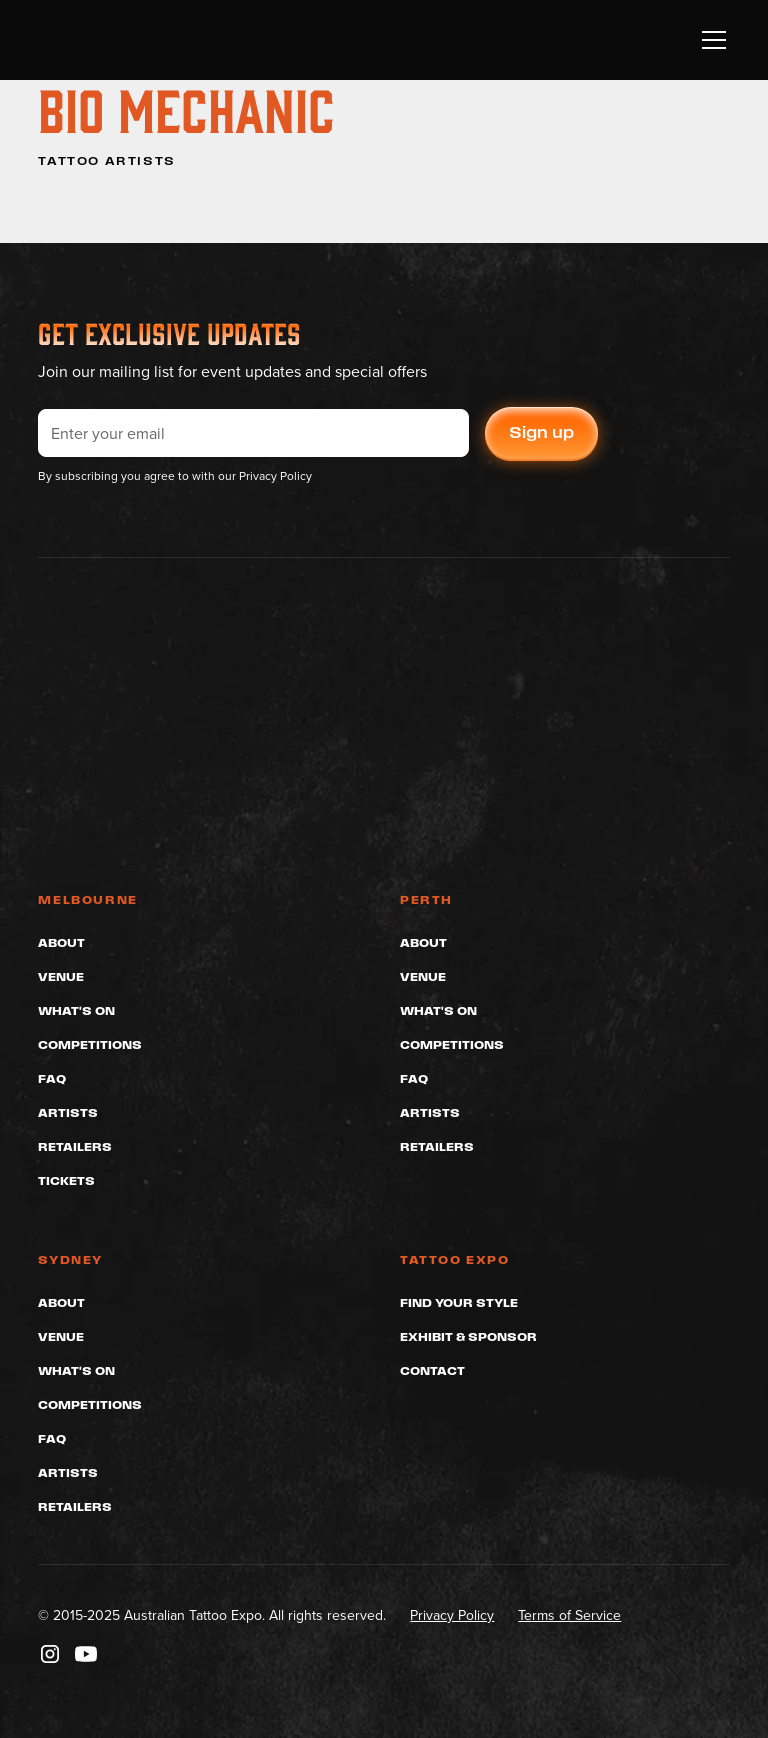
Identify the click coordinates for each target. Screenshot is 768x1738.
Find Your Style (459, 1302)
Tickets (66, 1180)
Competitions (90, 1044)
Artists (68, 1112)
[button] (710, 40)
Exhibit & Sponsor (468, 1336)
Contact (432, 1370)
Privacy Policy (452, 1615)
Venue (61, 976)
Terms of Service (569, 1615)
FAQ (52, 1078)
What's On (76, 1010)
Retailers (75, 1146)
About (61, 942)
